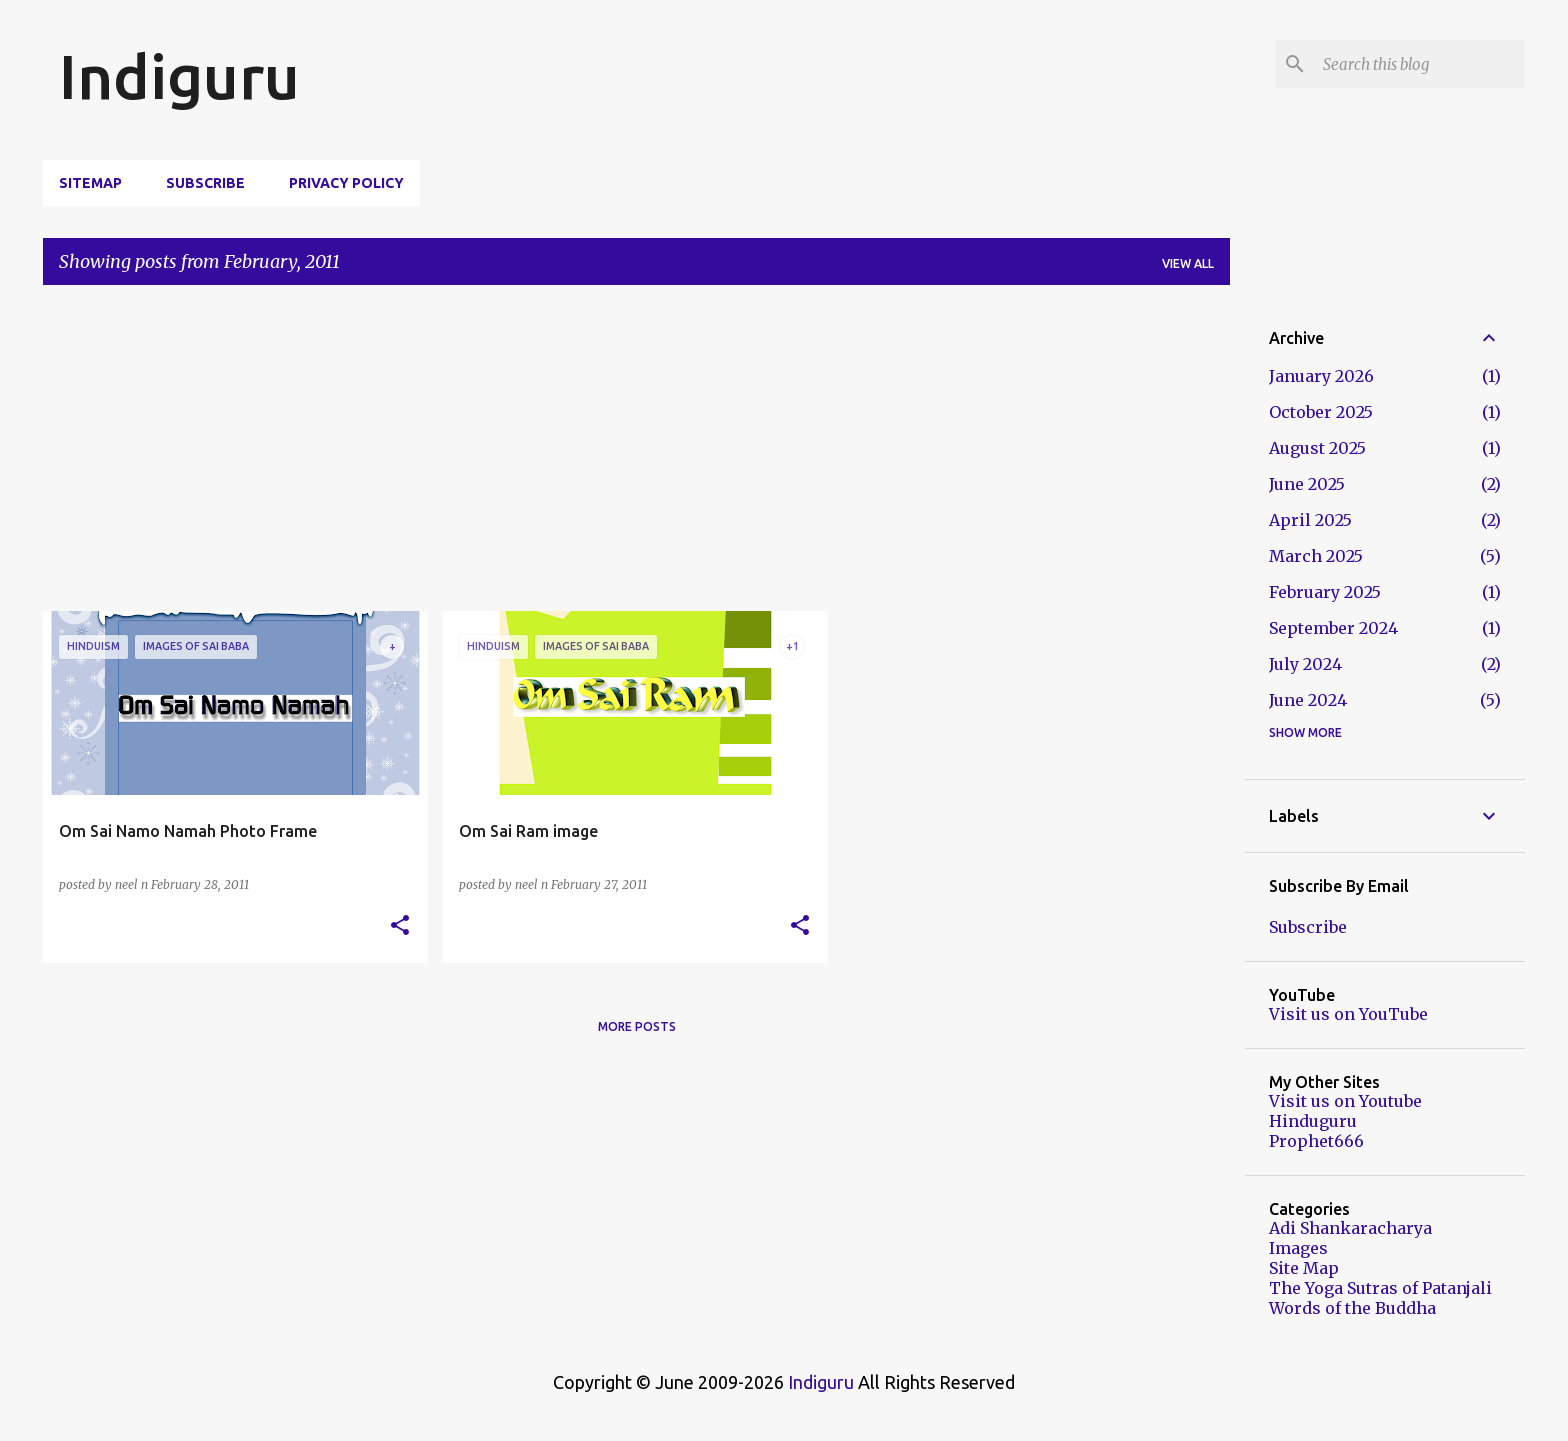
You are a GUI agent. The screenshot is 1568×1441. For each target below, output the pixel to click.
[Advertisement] (636, 456)
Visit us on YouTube (1348, 1014)
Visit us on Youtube (1345, 1101)
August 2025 (1317, 448)
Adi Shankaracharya (1350, 1228)
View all (1188, 263)
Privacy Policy (346, 183)
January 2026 (1321, 376)
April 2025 (1310, 520)
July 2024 (1305, 664)
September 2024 (1333, 628)
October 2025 (1321, 412)
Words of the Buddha (1352, 1308)
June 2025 (1307, 484)
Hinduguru (1313, 1121)
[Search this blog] (1420, 64)
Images (1298, 1248)
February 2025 (1325, 592)
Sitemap (90, 183)
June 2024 (1308, 700)
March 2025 (1316, 556)
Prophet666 (1316, 1141)
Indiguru (179, 76)
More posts (637, 1026)
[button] (400, 926)
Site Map (1304, 1268)
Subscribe (205, 183)
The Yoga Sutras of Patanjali (1380, 1288)
